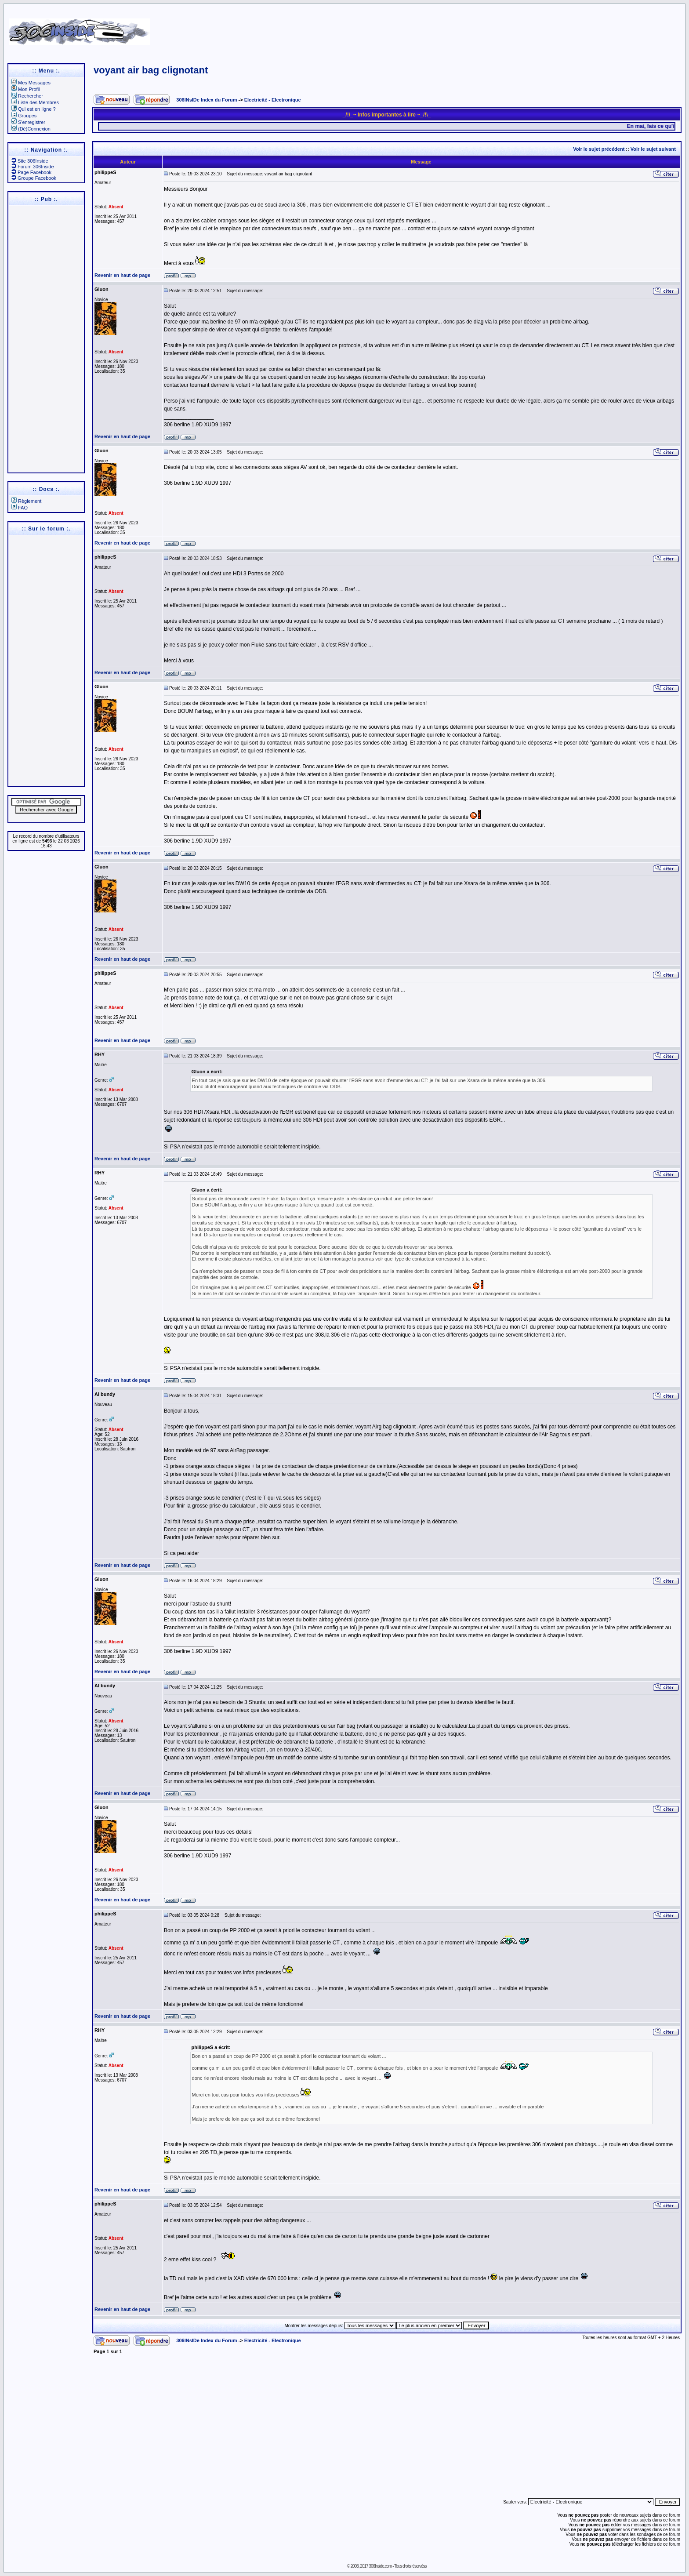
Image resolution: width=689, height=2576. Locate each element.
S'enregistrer (28, 122)
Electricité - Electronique (272, 99)
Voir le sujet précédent (598, 149)
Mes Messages (31, 82)
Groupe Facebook (33, 178)
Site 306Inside (29, 160)
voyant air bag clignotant (151, 70)
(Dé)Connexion (31, 128)
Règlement (26, 501)
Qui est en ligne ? (33, 109)
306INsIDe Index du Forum (206, 99)
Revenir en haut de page (122, 275)
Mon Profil (25, 89)
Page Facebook (31, 172)
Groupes (23, 115)
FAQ (19, 507)
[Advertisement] (449, 28)
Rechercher (27, 95)
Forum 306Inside (32, 166)
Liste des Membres (35, 102)
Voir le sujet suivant (653, 149)
